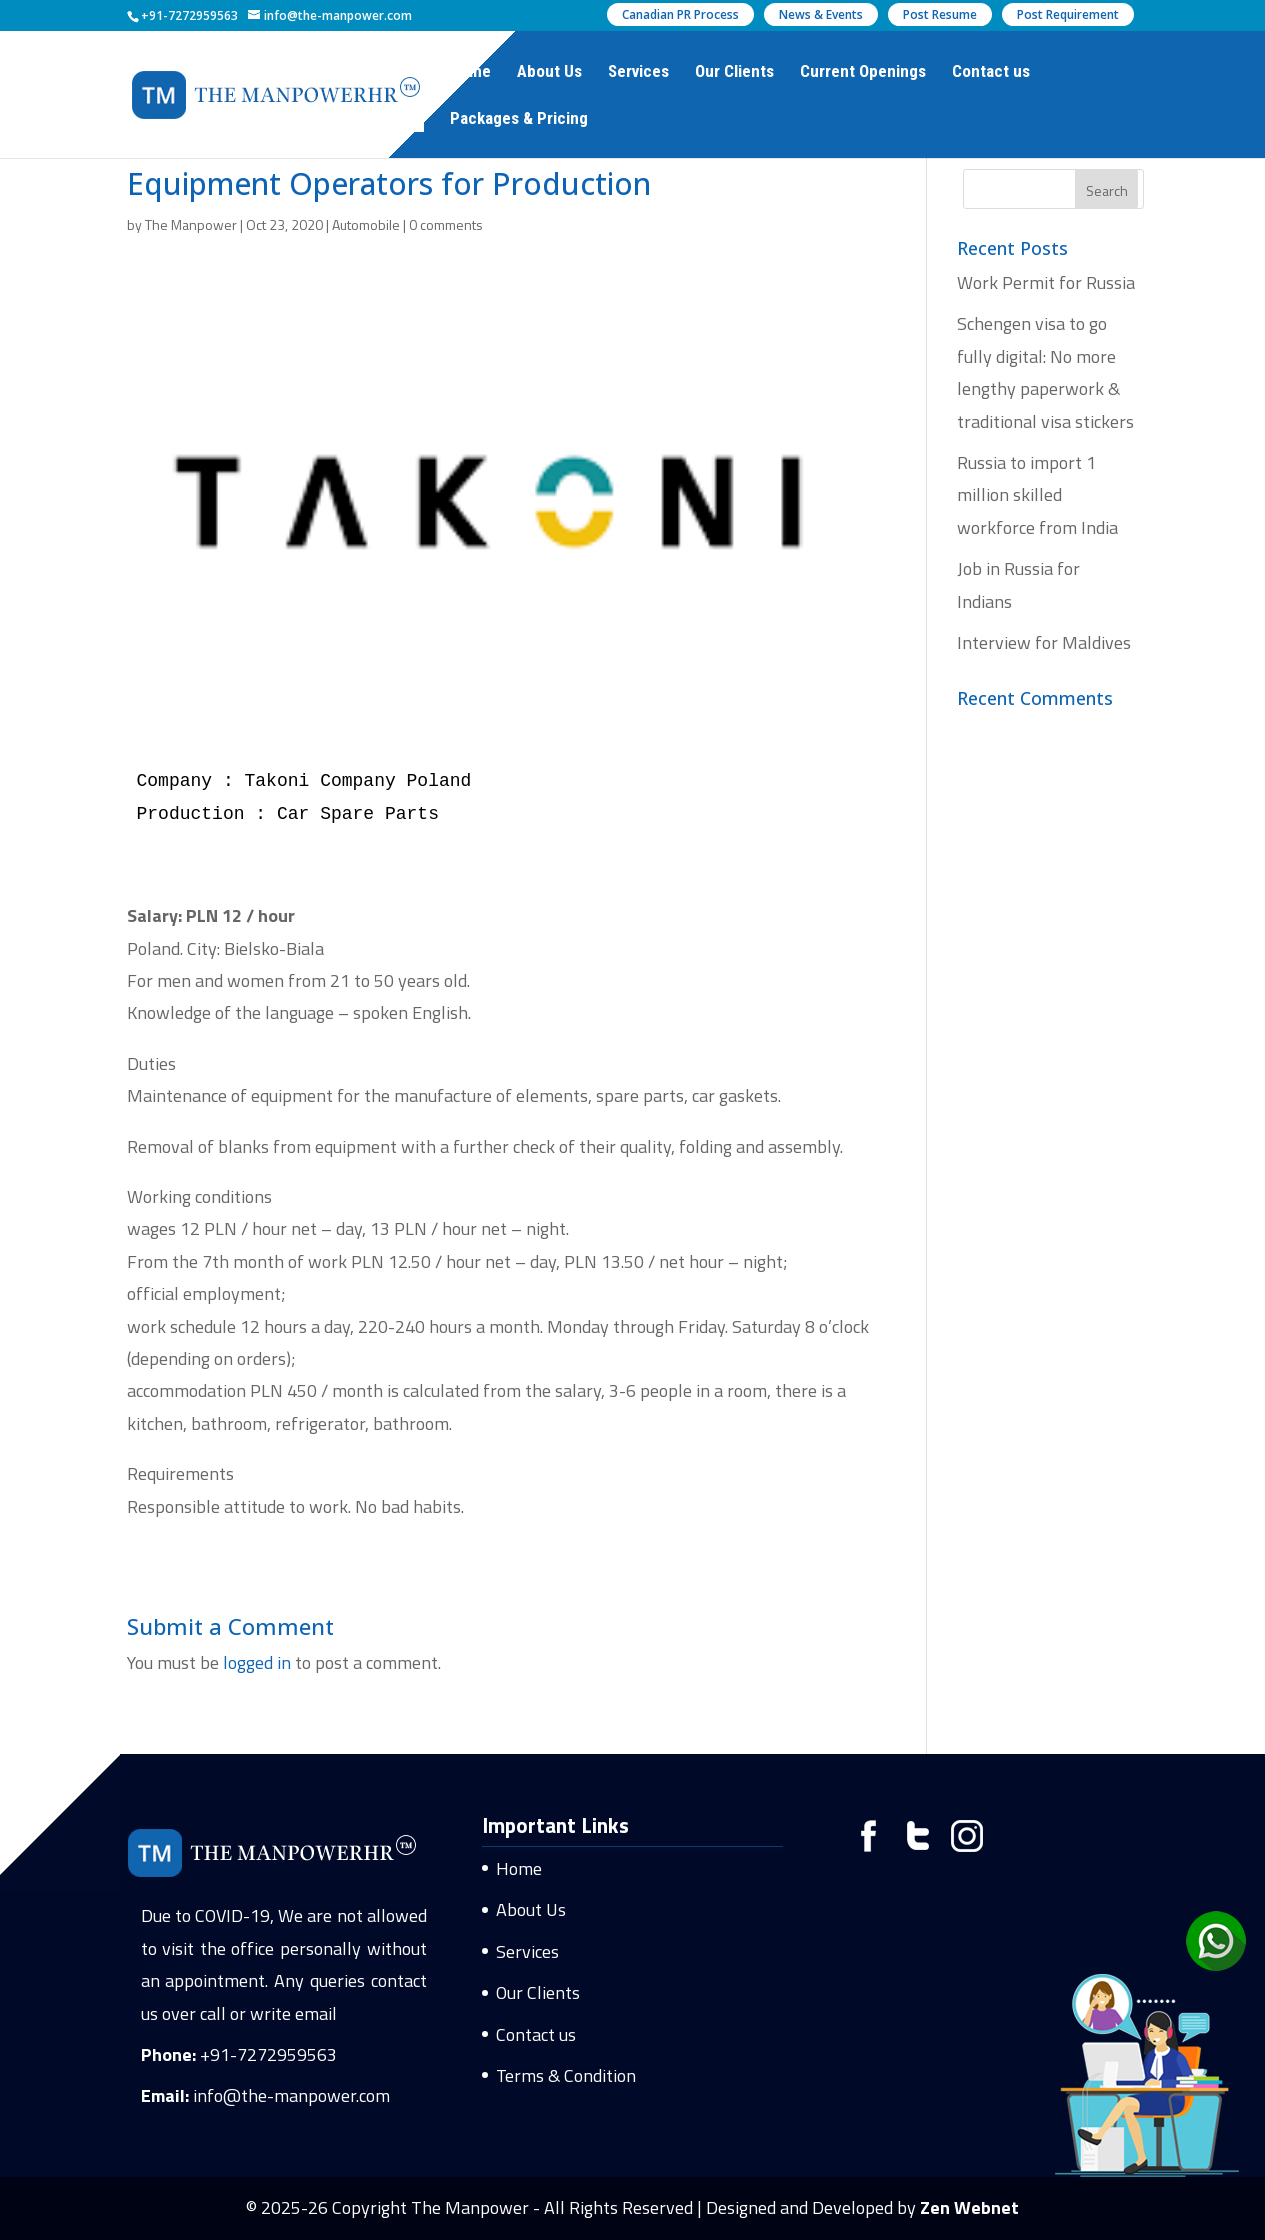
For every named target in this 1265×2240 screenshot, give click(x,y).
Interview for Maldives (1044, 642)
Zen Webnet (969, 2207)
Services (638, 72)
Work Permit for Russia (1046, 282)
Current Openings (863, 72)
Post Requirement (1068, 14)
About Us (549, 72)
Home (470, 72)
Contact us (991, 72)
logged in (257, 1662)
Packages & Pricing (519, 119)
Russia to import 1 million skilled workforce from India (1037, 495)
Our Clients (734, 72)
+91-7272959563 (268, 2054)
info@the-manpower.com (291, 2095)
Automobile (366, 224)
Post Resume (940, 14)
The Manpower (191, 224)
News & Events (821, 14)
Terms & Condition (566, 2075)
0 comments (446, 224)
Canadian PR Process (680, 14)
